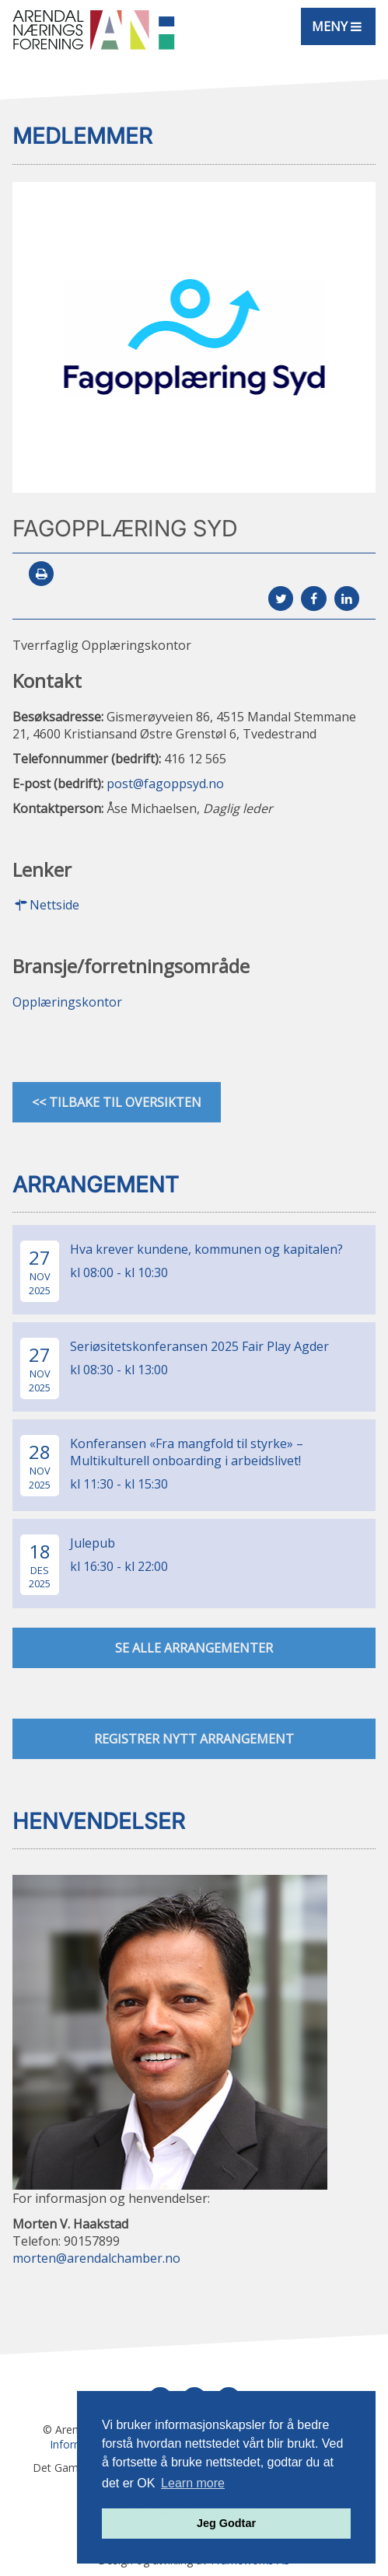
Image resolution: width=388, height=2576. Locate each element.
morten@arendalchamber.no (96, 2258)
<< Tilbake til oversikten (116, 1102)
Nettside (45, 904)
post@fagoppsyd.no (165, 783)
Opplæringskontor (67, 1002)
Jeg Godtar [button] (226, 2523)
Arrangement (95, 1184)
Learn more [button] (193, 2483)
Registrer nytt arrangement (194, 1738)
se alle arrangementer (194, 1647)
